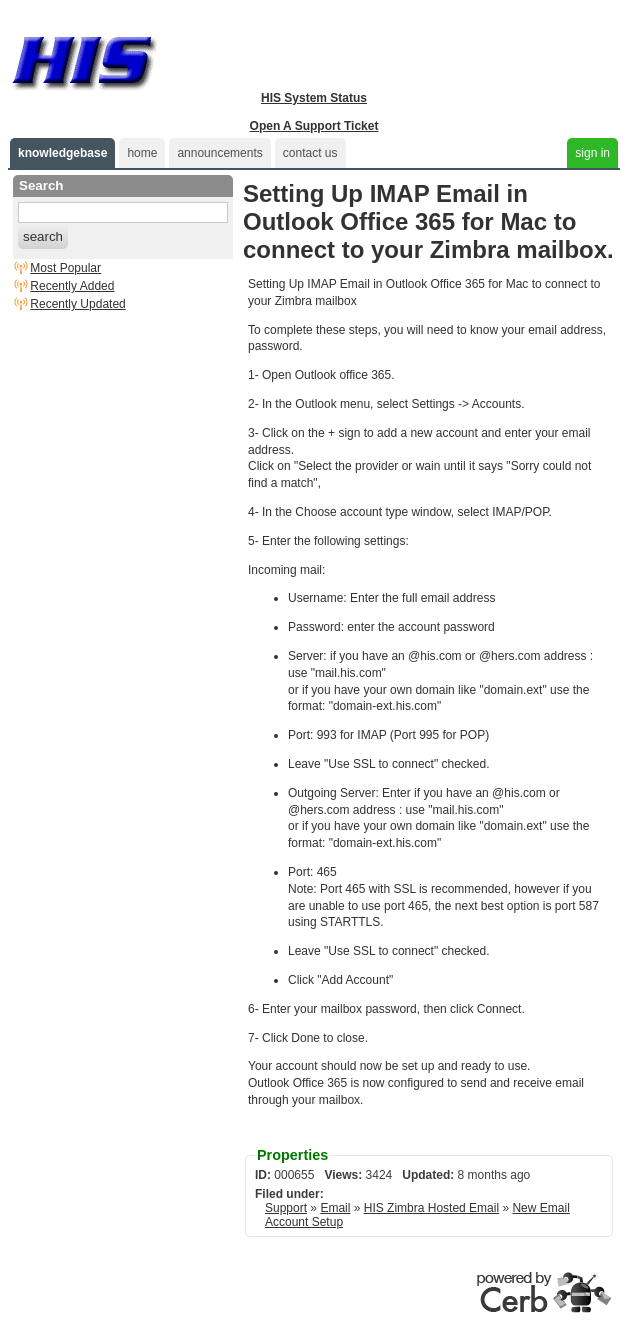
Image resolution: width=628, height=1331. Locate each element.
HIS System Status (314, 98)
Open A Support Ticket (314, 126)
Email (335, 1208)
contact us (310, 153)
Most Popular (65, 268)
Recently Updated (77, 304)
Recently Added (72, 286)
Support (286, 1208)
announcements (219, 153)
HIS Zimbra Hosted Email (431, 1208)
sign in (592, 153)
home (142, 153)
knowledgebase (62, 153)
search (43, 236)
